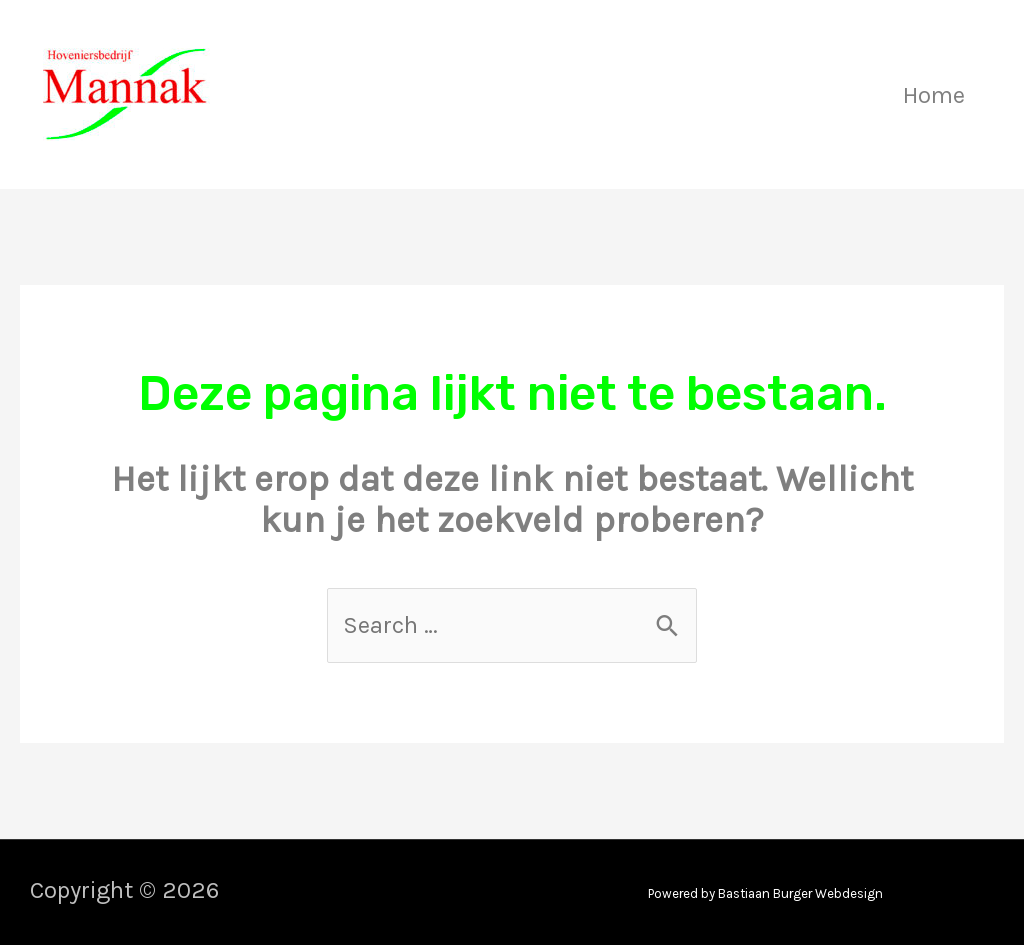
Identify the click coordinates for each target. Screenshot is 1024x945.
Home (934, 95)
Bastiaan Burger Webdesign (800, 893)
